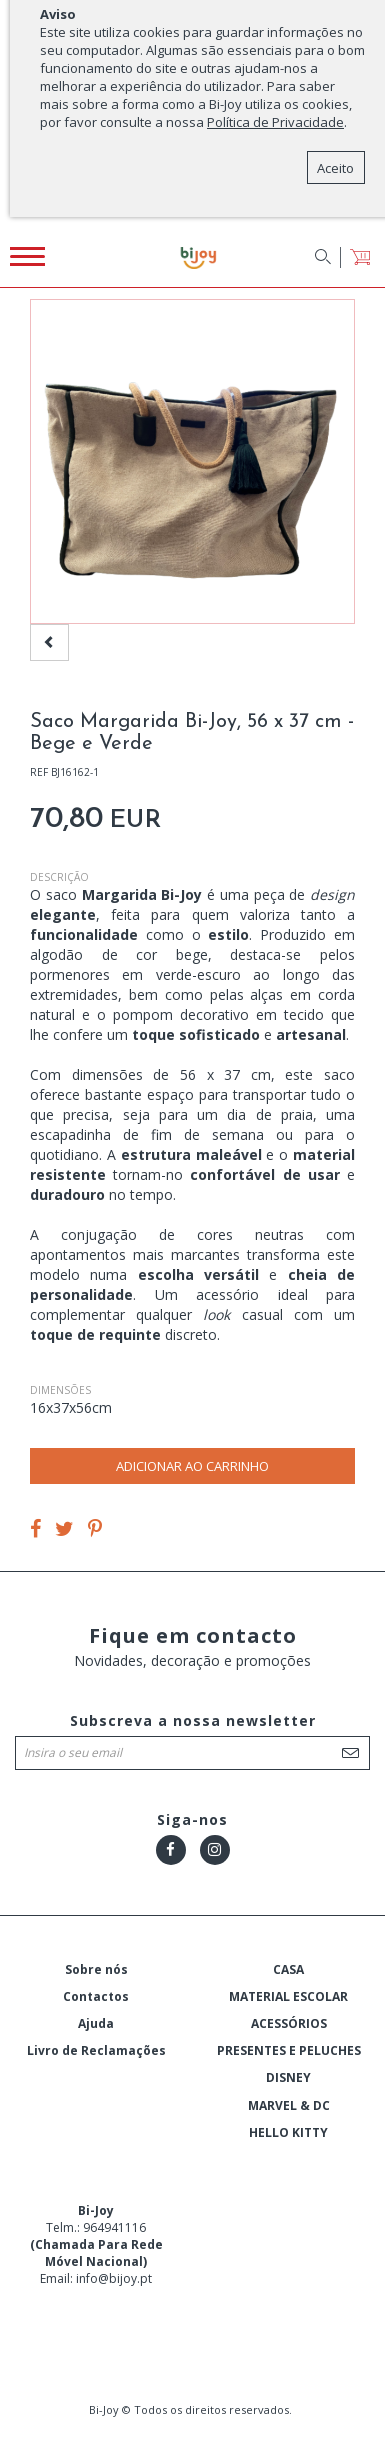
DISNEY (288, 2077)
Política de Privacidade (275, 122)
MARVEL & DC (289, 2105)
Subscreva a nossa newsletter (193, 1720)
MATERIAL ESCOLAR (288, 1996)
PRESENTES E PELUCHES (289, 2050)
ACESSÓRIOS (289, 2023)
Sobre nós (96, 1969)
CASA (288, 1969)
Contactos (96, 1996)
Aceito (335, 168)
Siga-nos (192, 1819)
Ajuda (96, 2023)
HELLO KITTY (288, 2132)
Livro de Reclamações (96, 2050)
